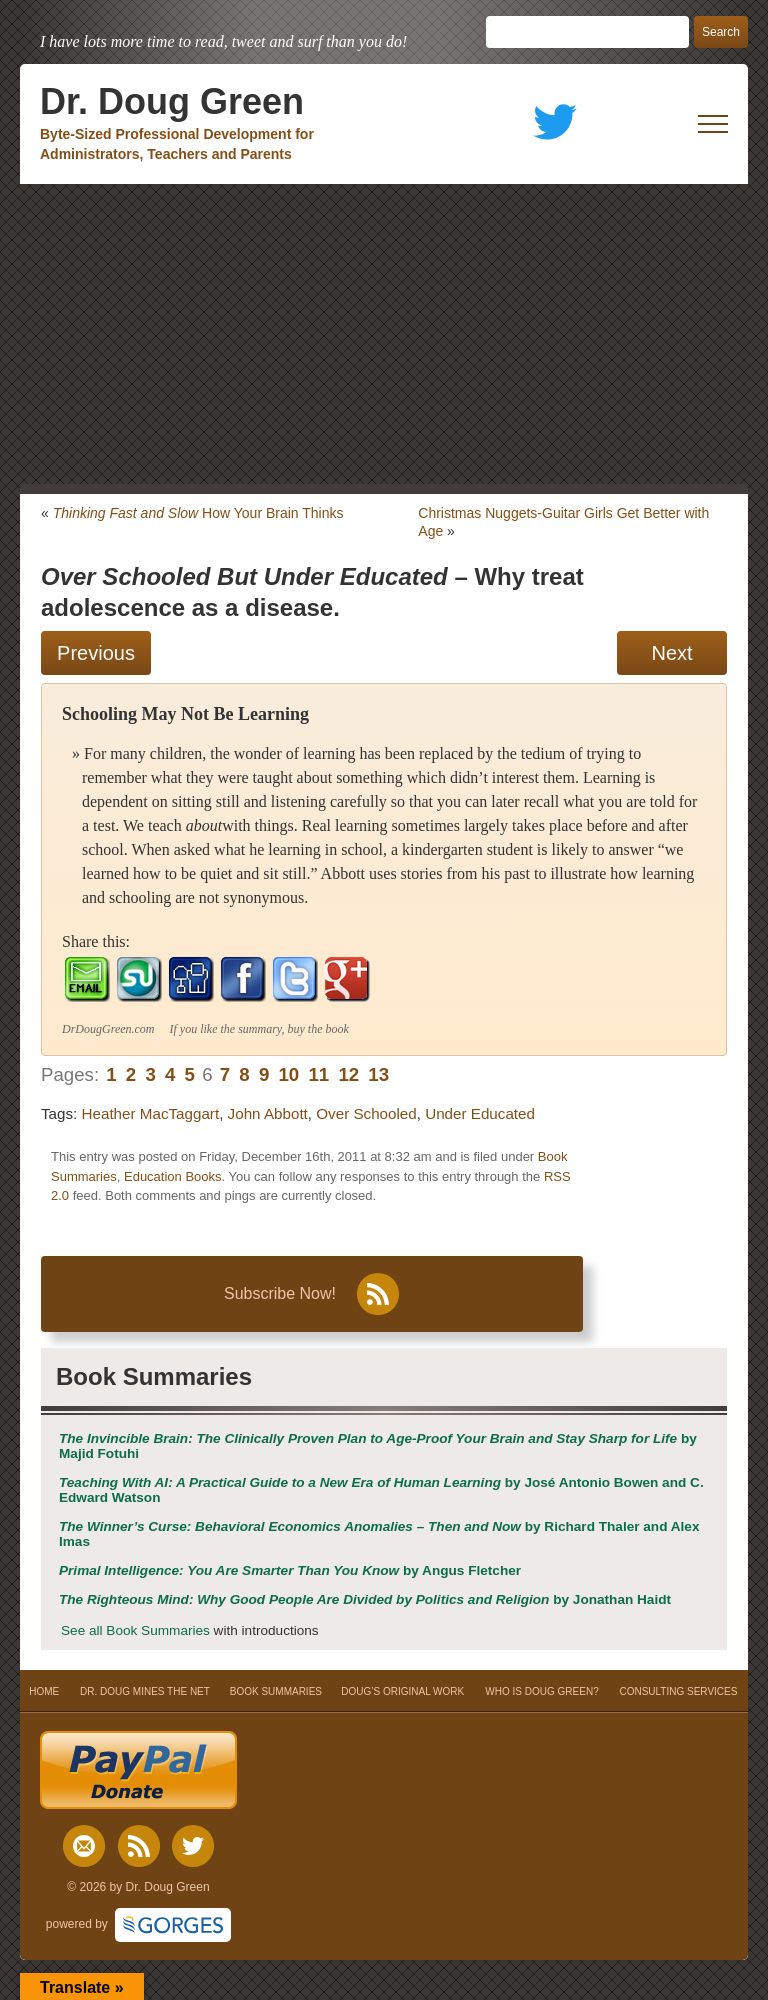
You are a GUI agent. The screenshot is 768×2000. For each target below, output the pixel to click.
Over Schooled (366, 1113)
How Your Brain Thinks (198, 513)
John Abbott (268, 1113)
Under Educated (480, 1113)
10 (288, 1074)
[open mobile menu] (713, 124)
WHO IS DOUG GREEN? (541, 1691)
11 (318, 1074)
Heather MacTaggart (151, 1113)
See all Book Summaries (135, 1630)
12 (348, 1074)
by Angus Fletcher (290, 1570)
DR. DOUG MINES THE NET (145, 1691)
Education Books (173, 1176)
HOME (44, 1691)
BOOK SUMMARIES (276, 1691)
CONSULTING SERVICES (678, 1691)
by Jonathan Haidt (365, 1599)
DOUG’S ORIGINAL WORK (402, 1691)
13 (378, 1074)
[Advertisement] (384, 334)
